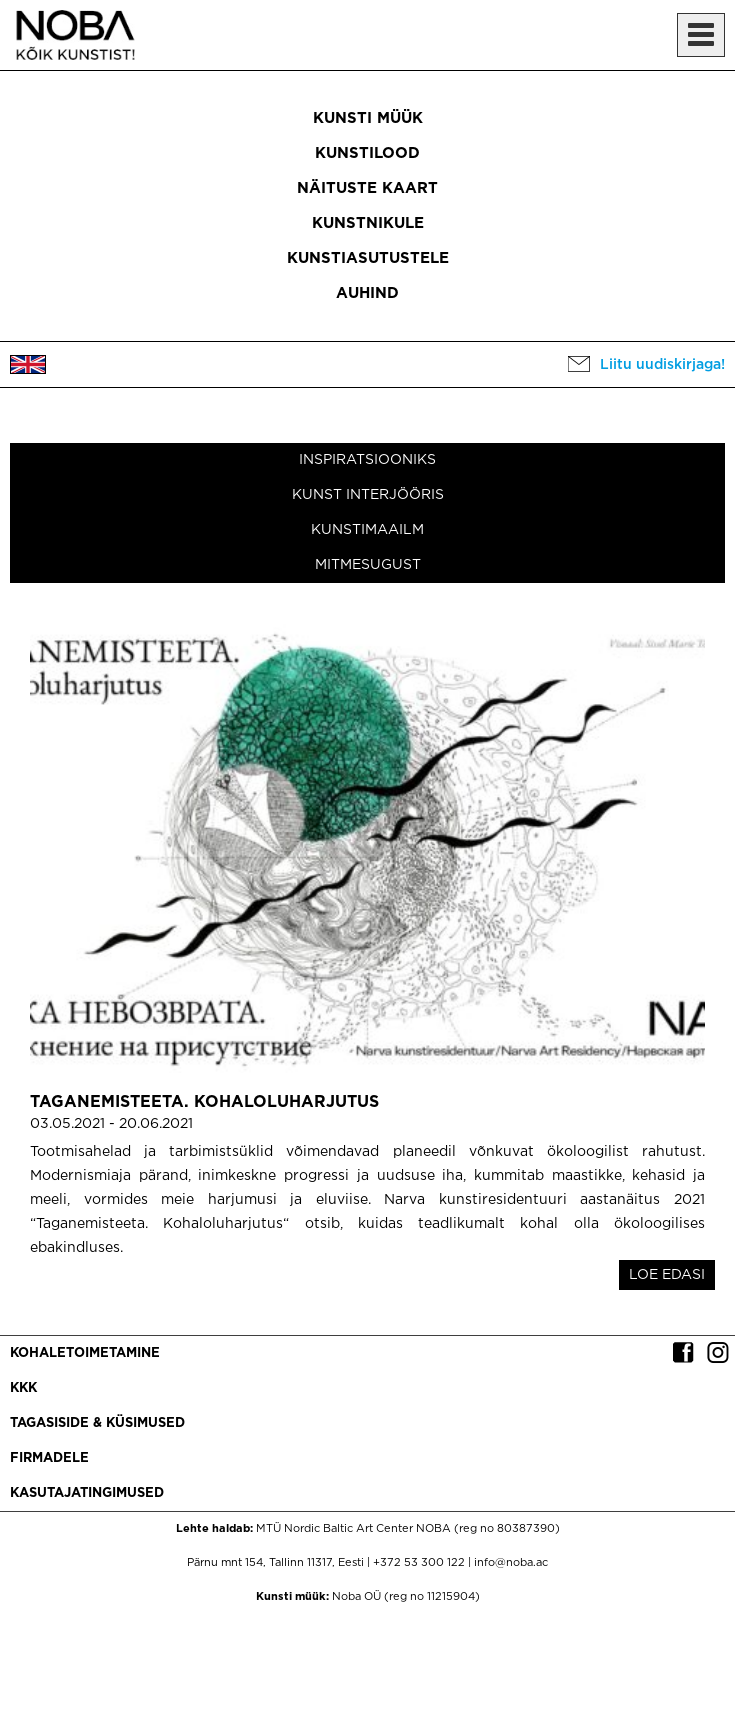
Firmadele (49, 1458)
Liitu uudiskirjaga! (662, 365)
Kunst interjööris (368, 495)
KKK (23, 1388)
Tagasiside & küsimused (97, 1423)
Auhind (367, 293)
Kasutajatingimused (87, 1493)
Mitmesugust (368, 565)
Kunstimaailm (367, 530)
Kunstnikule (368, 223)
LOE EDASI (667, 1275)
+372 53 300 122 (419, 1563)
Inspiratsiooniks (367, 460)
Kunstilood (367, 153)
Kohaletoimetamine (85, 1353)
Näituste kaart (367, 188)
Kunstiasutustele (368, 258)
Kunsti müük (368, 118)
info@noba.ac (511, 1563)
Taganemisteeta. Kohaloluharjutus (204, 1102)
